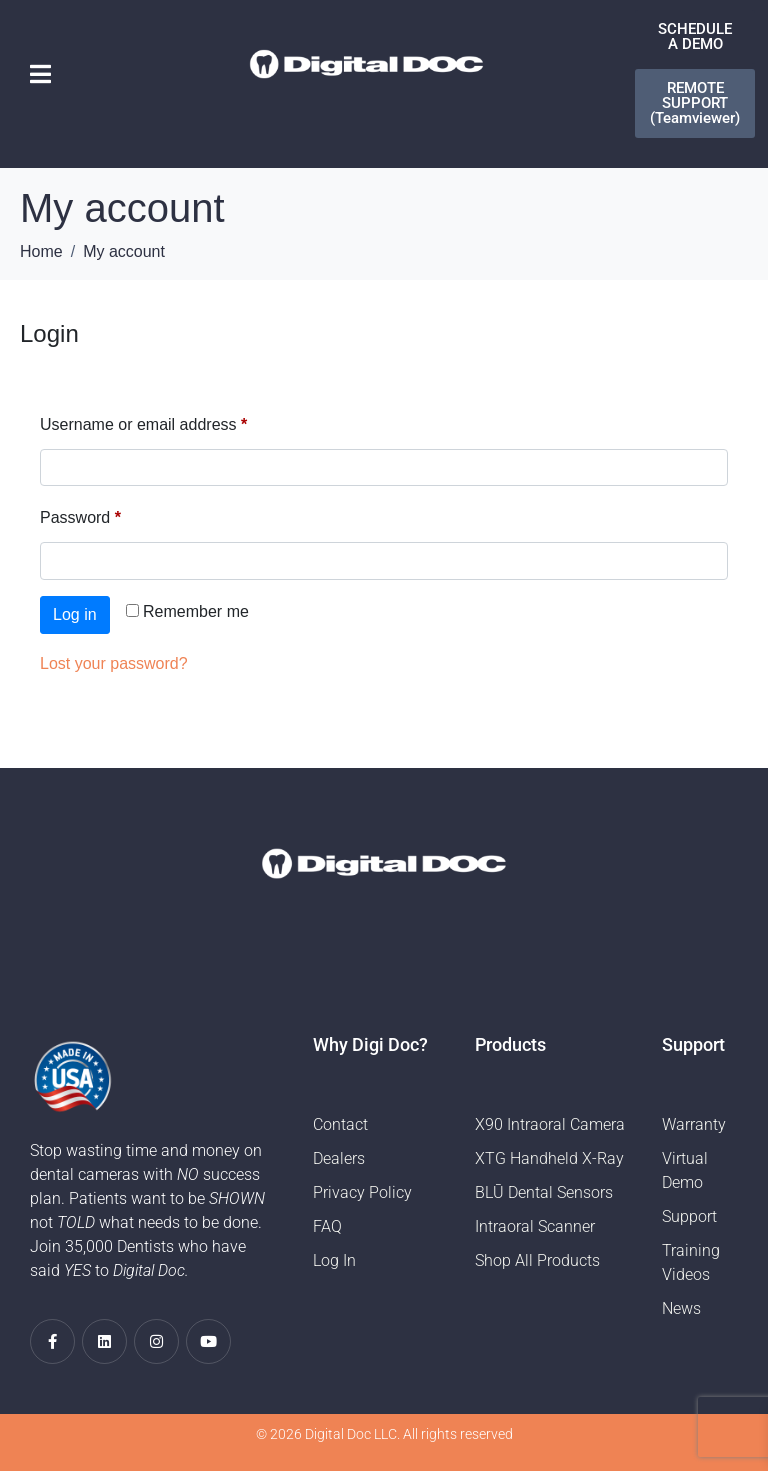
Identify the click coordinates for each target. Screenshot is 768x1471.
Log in (75, 614)
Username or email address (175, 421)
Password (112, 514)
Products (510, 1044)
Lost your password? (114, 663)
